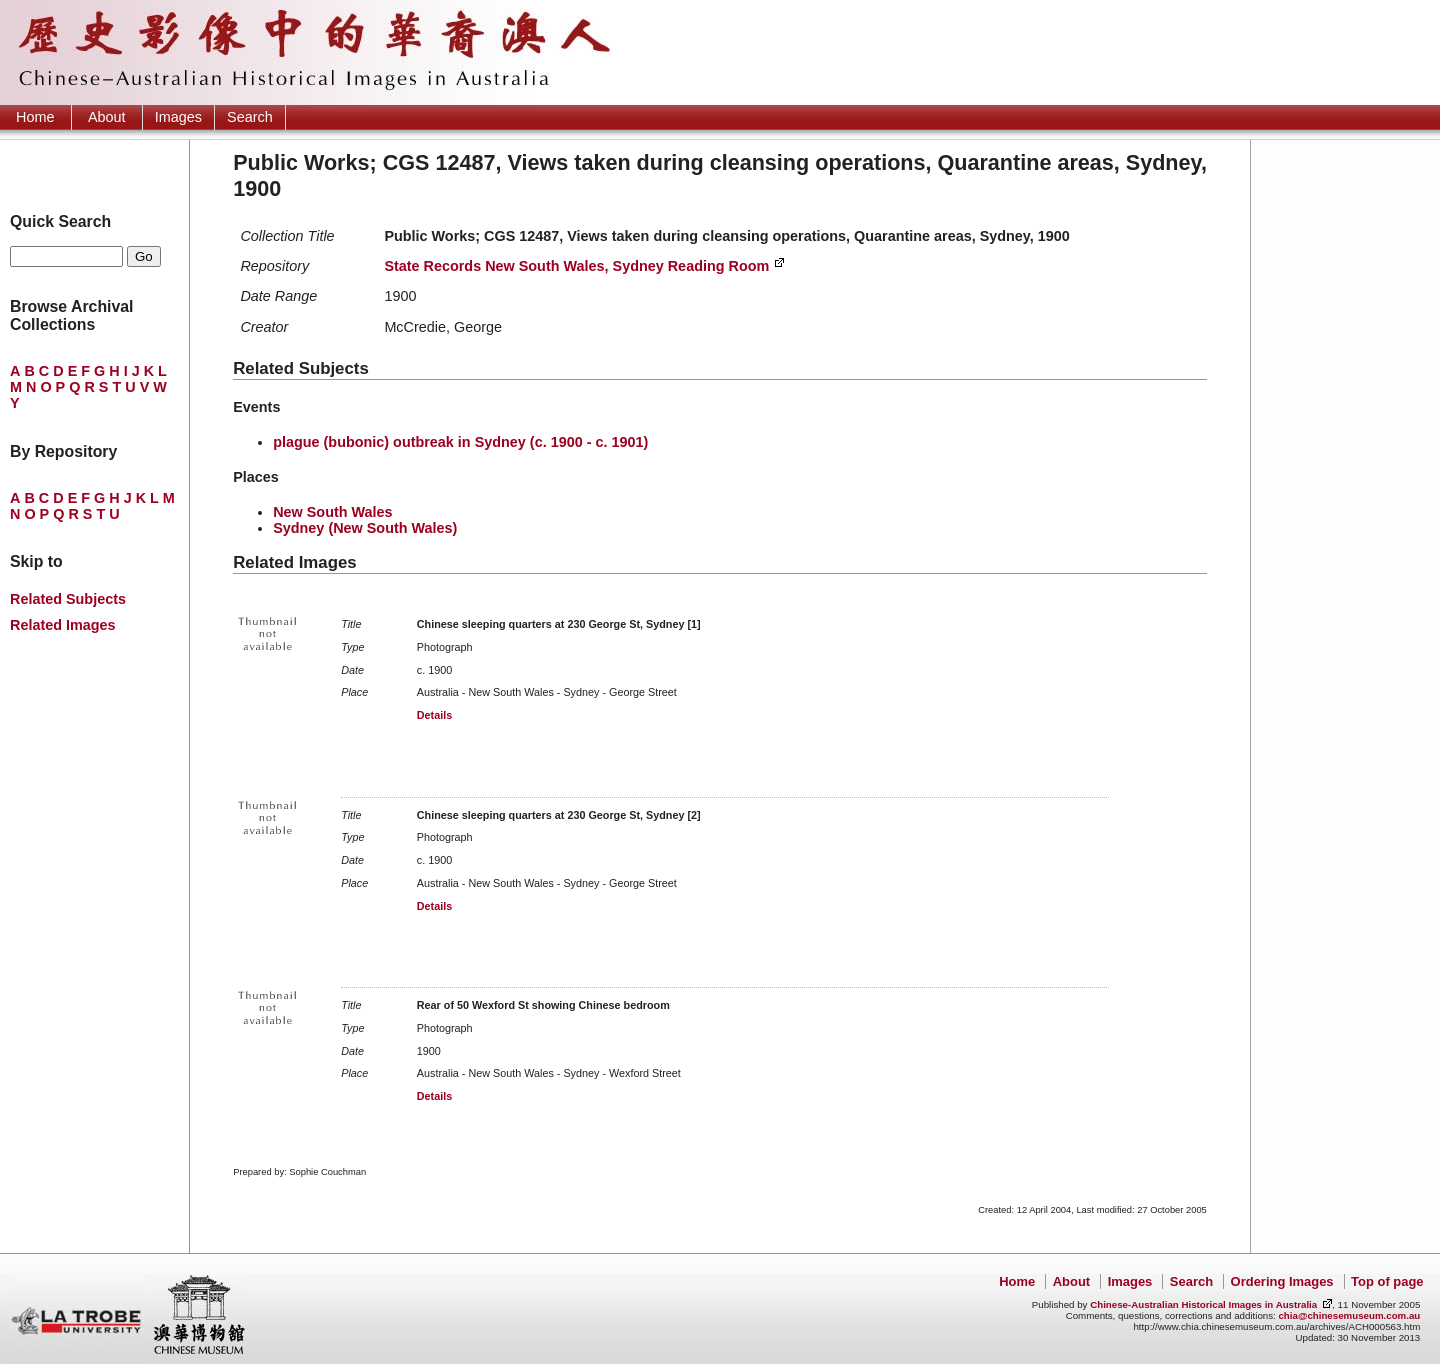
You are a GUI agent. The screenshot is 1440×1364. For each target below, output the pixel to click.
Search (250, 117)
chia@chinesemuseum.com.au (1349, 1315)
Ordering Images (1282, 1281)
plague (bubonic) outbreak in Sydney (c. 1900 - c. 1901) (460, 442)
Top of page (1387, 1281)
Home (35, 117)
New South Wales (332, 512)
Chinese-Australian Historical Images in (1203, 1304)
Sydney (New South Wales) (365, 528)
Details (434, 715)
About (107, 117)
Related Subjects (68, 599)
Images (178, 117)
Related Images (63, 625)
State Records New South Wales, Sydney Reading (576, 266)
